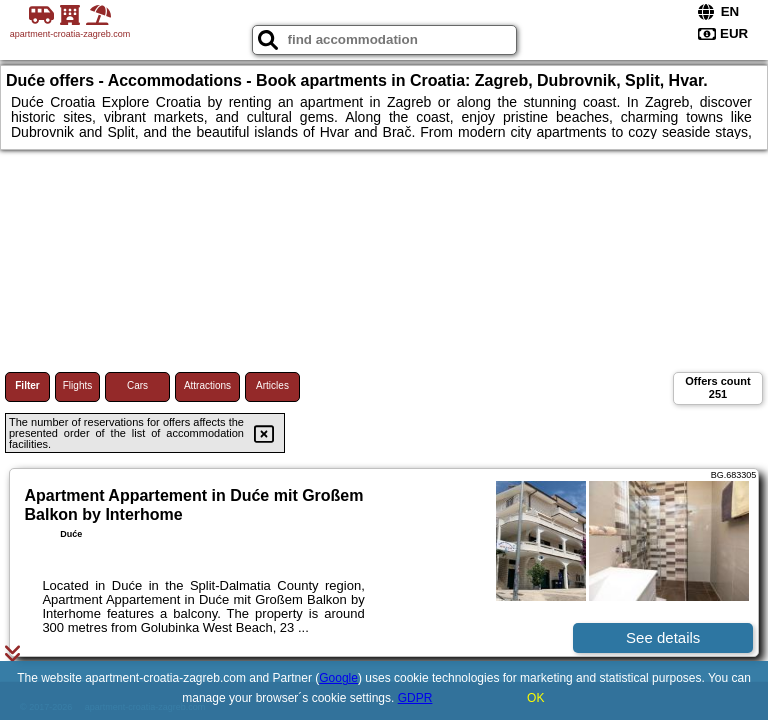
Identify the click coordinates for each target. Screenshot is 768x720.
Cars (137, 385)
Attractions (207, 385)
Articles (272, 385)
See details (663, 637)
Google (338, 678)
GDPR (415, 698)
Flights (77, 385)
